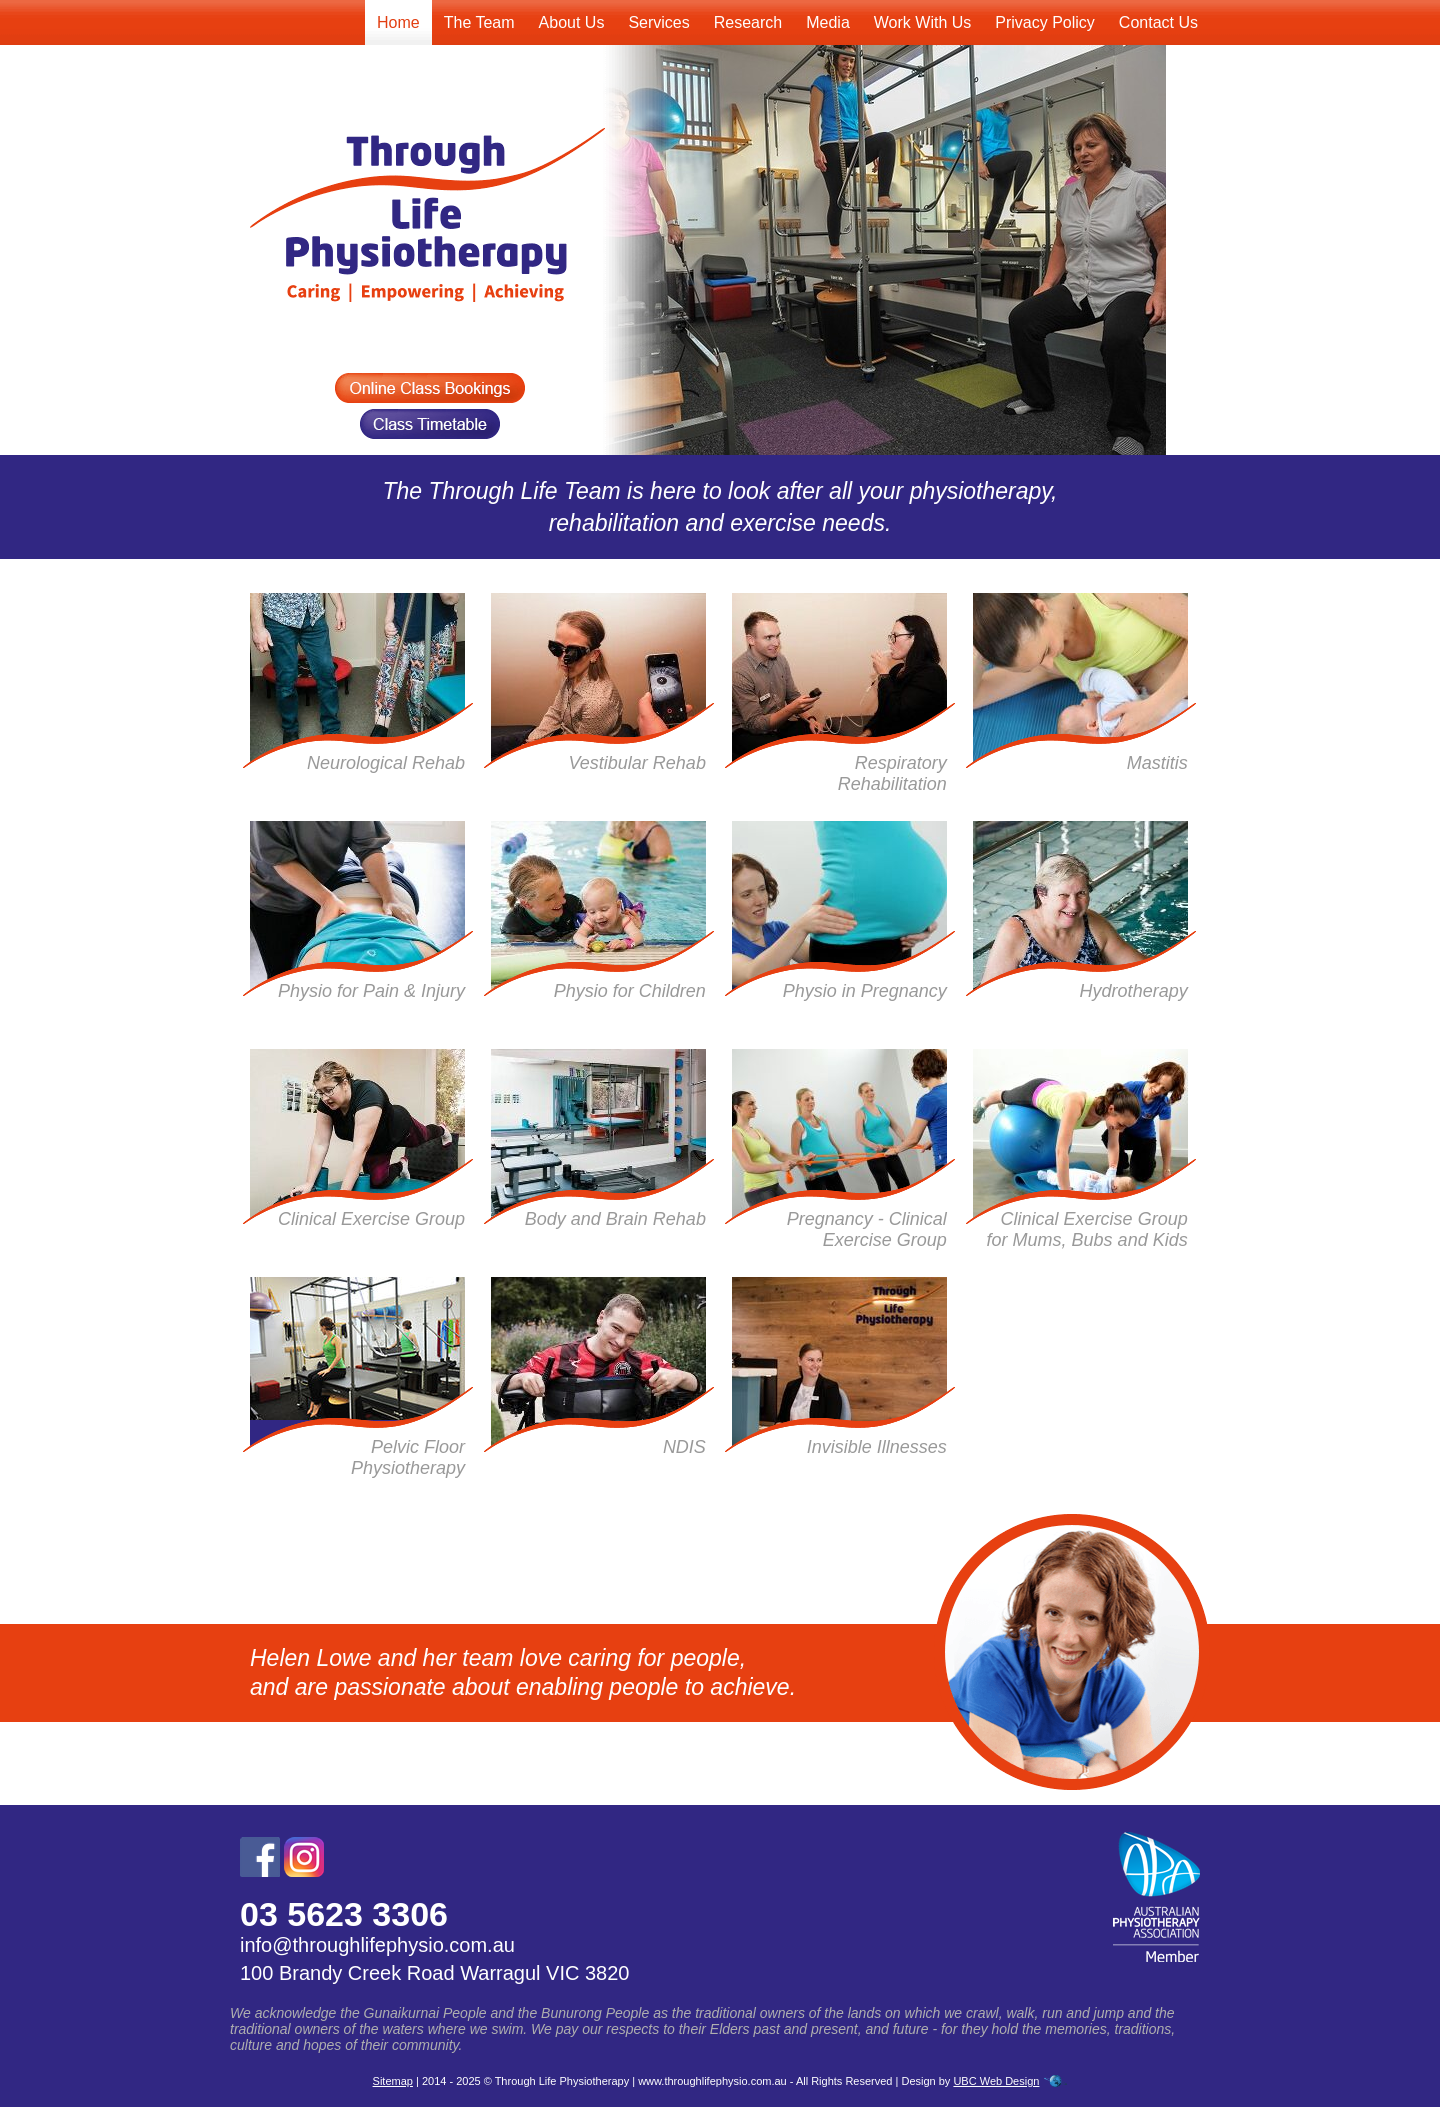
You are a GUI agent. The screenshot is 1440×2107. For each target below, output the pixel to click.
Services (658, 22)
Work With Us (922, 22)
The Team (479, 22)
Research (748, 22)
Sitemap (393, 2081)
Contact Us (1158, 22)
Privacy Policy (1045, 22)
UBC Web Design (996, 2081)
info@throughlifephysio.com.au (377, 1945)
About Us (572, 22)
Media (828, 22)
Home (398, 22)
